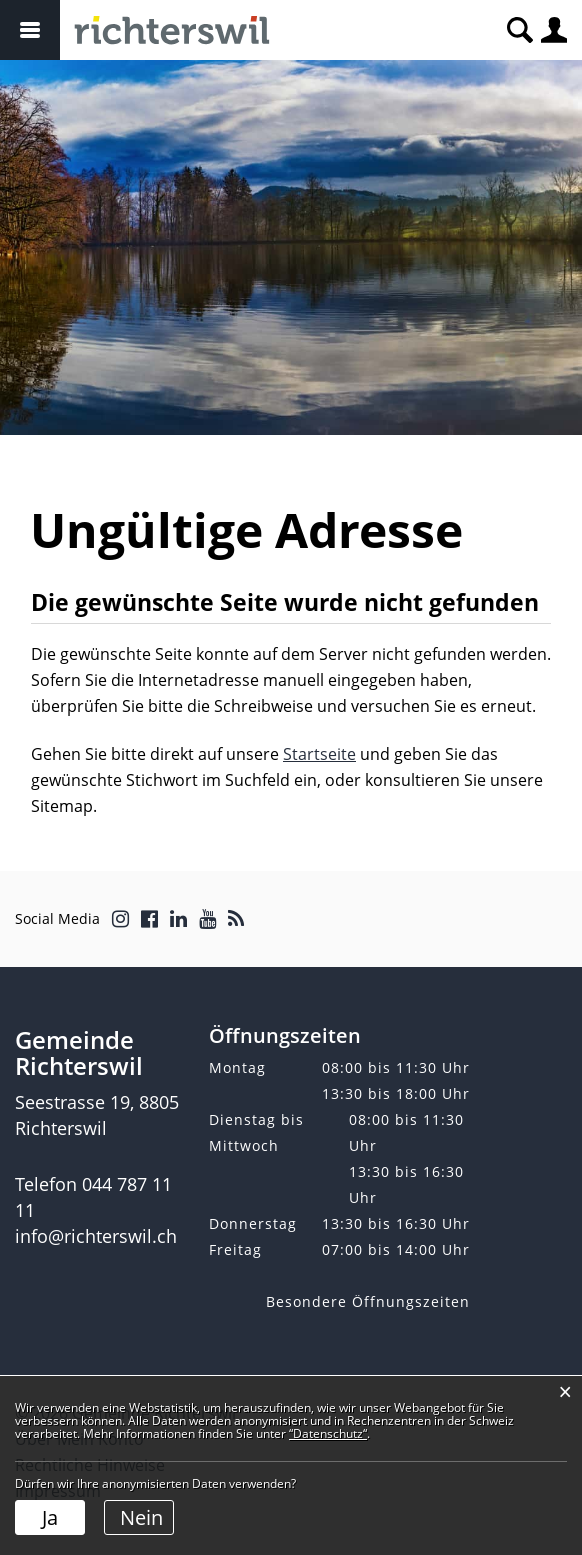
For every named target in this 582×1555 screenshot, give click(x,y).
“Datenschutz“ (328, 1433)
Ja (50, 1517)
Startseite (319, 754)
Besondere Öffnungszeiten (368, 1301)
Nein (141, 1517)
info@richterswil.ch (96, 1236)
